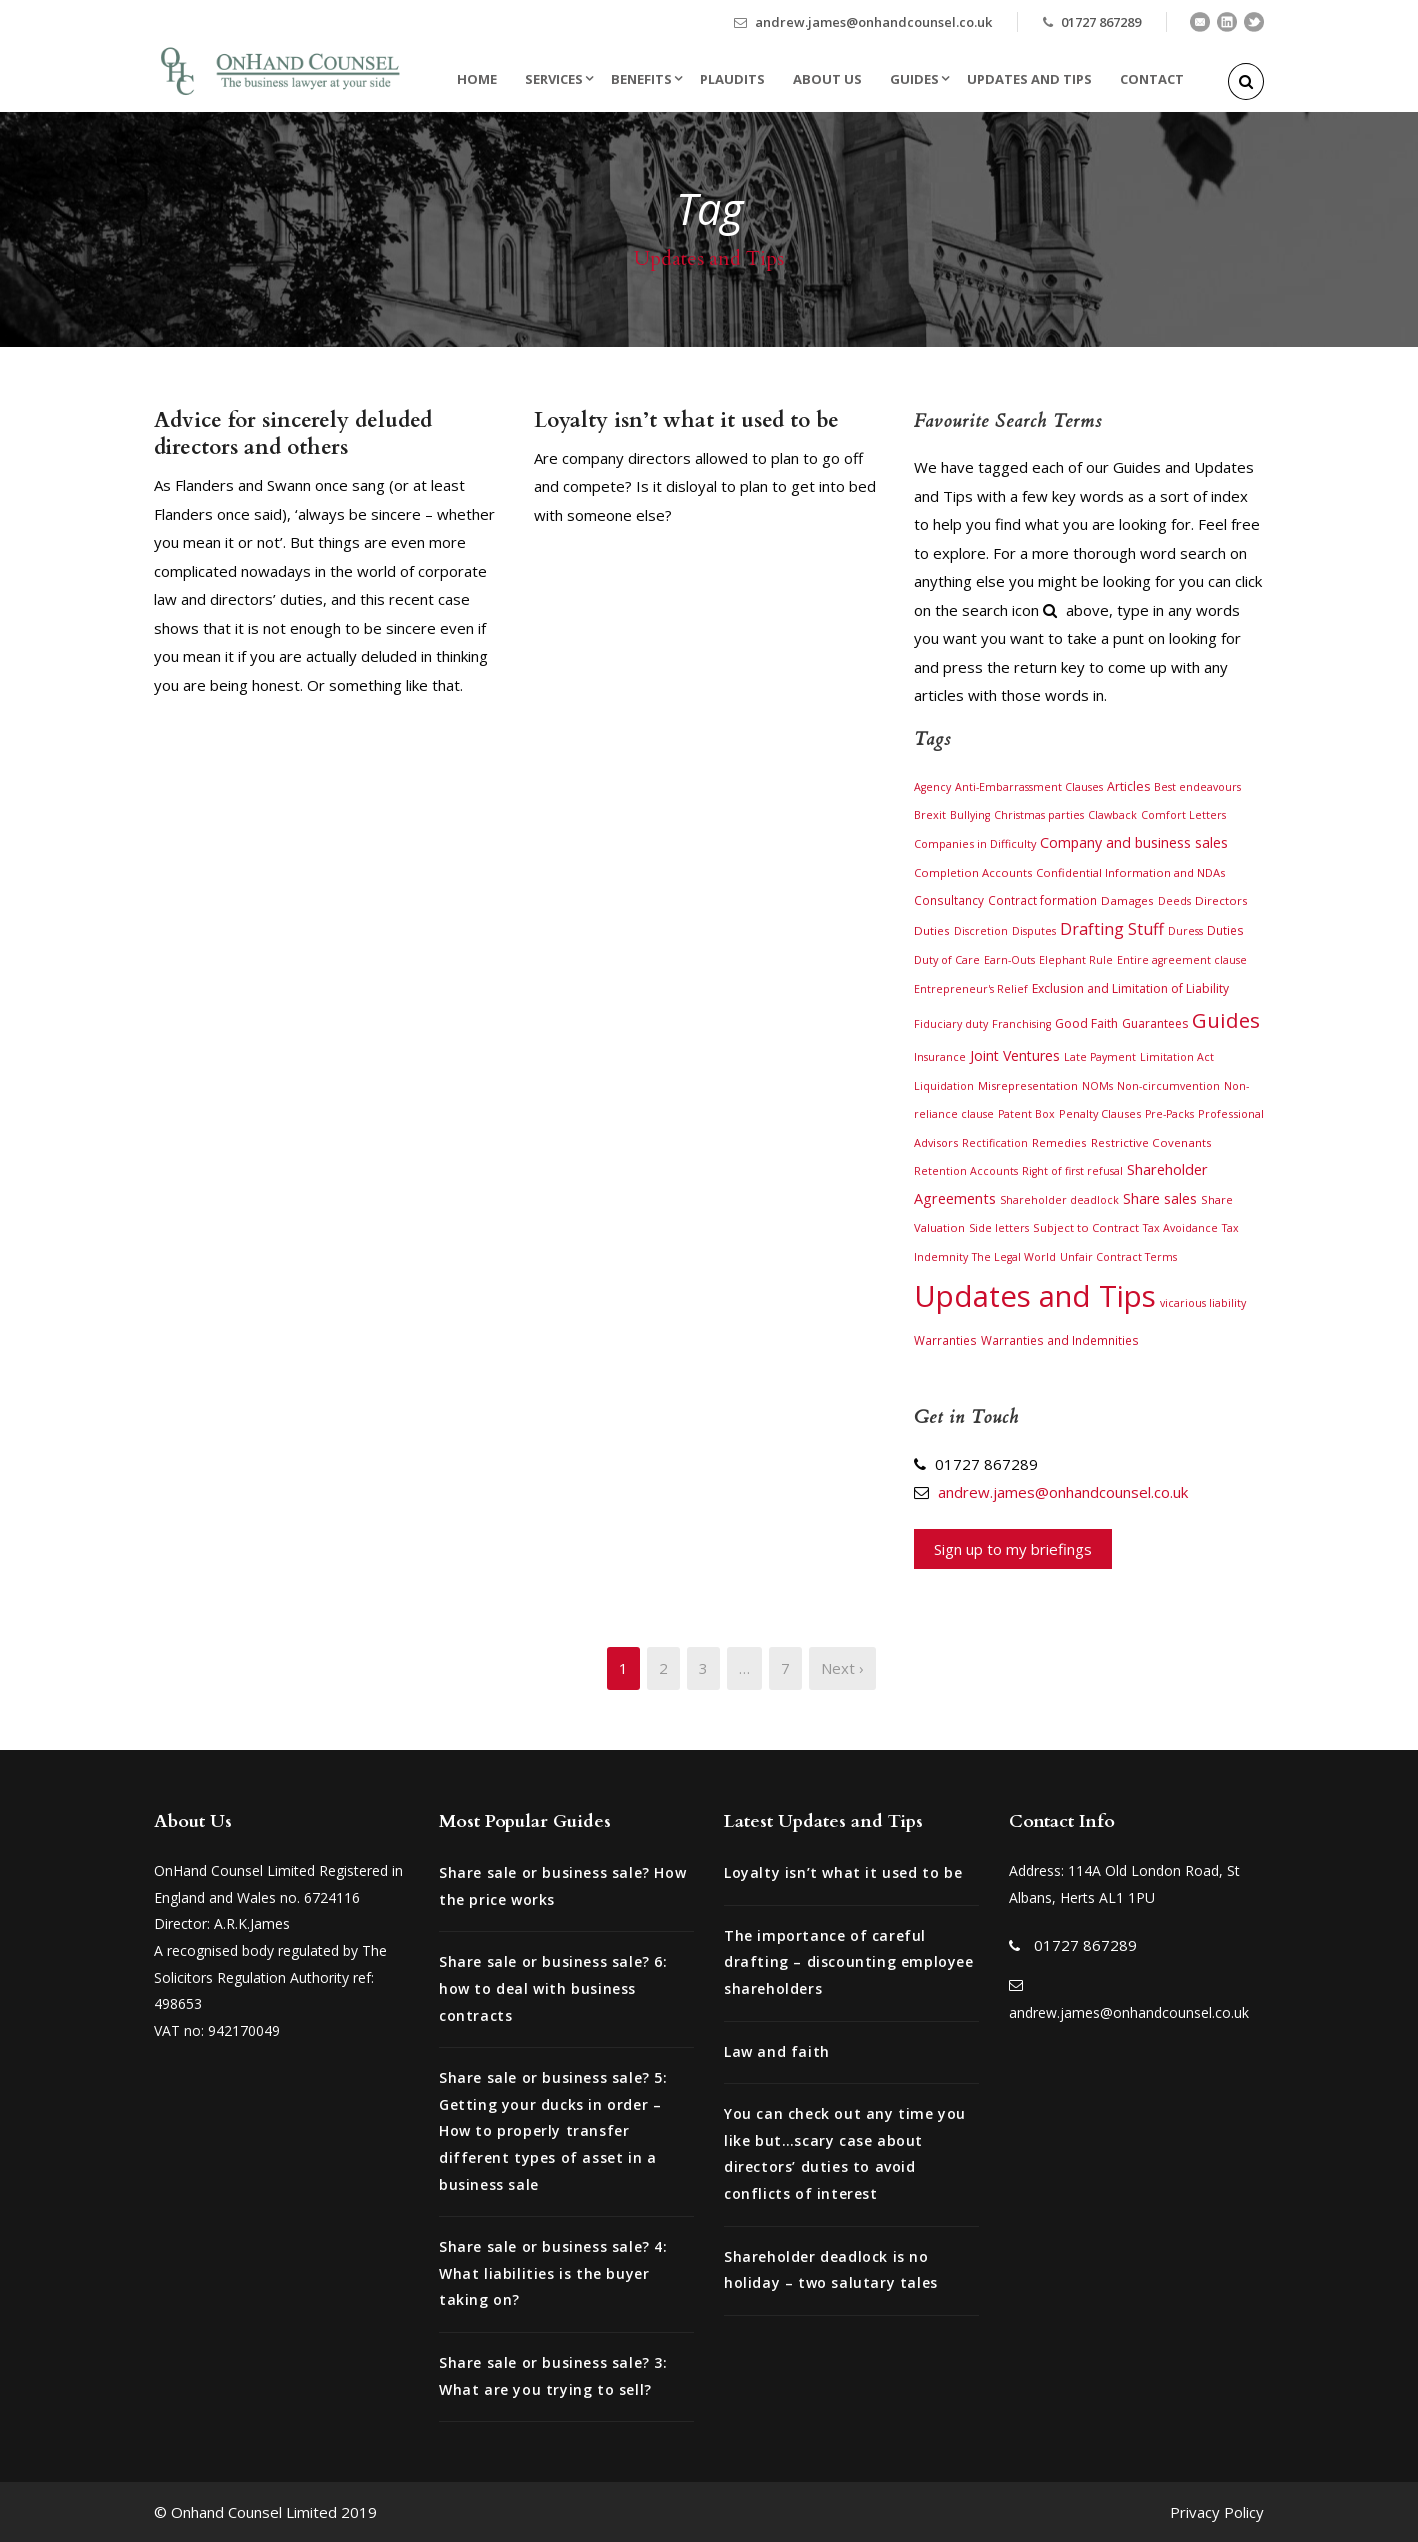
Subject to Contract (1086, 1227)
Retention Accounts (966, 1171)
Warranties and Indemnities (1060, 1340)
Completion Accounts (973, 872)
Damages (1127, 900)
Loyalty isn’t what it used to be (686, 420)
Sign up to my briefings (1013, 1549)
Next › (842, 1668)
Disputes (1034, 931)
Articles (1128, 786)
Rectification (995, 1143)
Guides (914, 79)
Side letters (999, 1228)
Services (554, 79)
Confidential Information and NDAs (1130, 872)
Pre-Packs (1169, 1114)
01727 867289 (1101, 22)
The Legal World (1014, 1257)
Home (477, 79)
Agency (932, 787)
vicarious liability (1203, 1303)
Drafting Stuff (1112, 929)
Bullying (970, 815)
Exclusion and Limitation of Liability (1130, 988)
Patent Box (1026, 1114)
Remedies (1059, 1142)
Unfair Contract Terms (1118, 1257)
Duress (1185, 931)
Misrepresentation (1028, 1085)
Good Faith (1086, 1023)
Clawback (1112, 815)
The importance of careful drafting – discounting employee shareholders (849, 1962)
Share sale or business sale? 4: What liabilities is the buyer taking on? (553, 2273)
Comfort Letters (1183, 815)
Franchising (1021, 1024)
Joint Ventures (1015, 1055)
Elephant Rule (1076, 960)
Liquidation (944, 1086)
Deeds (1174, 901)
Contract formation (1042, 900)
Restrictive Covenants (1151, 1142)
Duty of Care (947, 959)
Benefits (641, 79)
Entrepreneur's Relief (971, 989)
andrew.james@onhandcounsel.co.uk (873, 22)
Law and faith (777, 2051)
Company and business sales (1134, 842)
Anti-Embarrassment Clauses (1029, 787)
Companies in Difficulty (975, 843)
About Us (827, 79)
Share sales (1160, 1198)
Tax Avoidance (1180, 1228)
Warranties (945, 1340)
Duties (1225, 930)
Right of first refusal (1072, 1171)
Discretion (981, 931)
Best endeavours (1197, 787)
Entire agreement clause (1182, 960)
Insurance (940, 1057)
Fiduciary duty (951, 1024)
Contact (1152, 79)
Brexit (930, 814)
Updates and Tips (1029, 79)
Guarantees (1155, 1023)
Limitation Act (1177, 1057)
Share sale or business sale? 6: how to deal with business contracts (553, 1988)
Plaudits (732, 79)
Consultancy (949, 900)
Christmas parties (1039, 815)
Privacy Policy (1217, 2512)
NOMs (1097, 1086)
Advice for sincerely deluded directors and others (293, 434)
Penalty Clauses (1100, 1113)
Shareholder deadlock (1059, 1200)
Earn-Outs (1009, 960)
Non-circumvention (1168, 1086)
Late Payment (1100, 1057)
